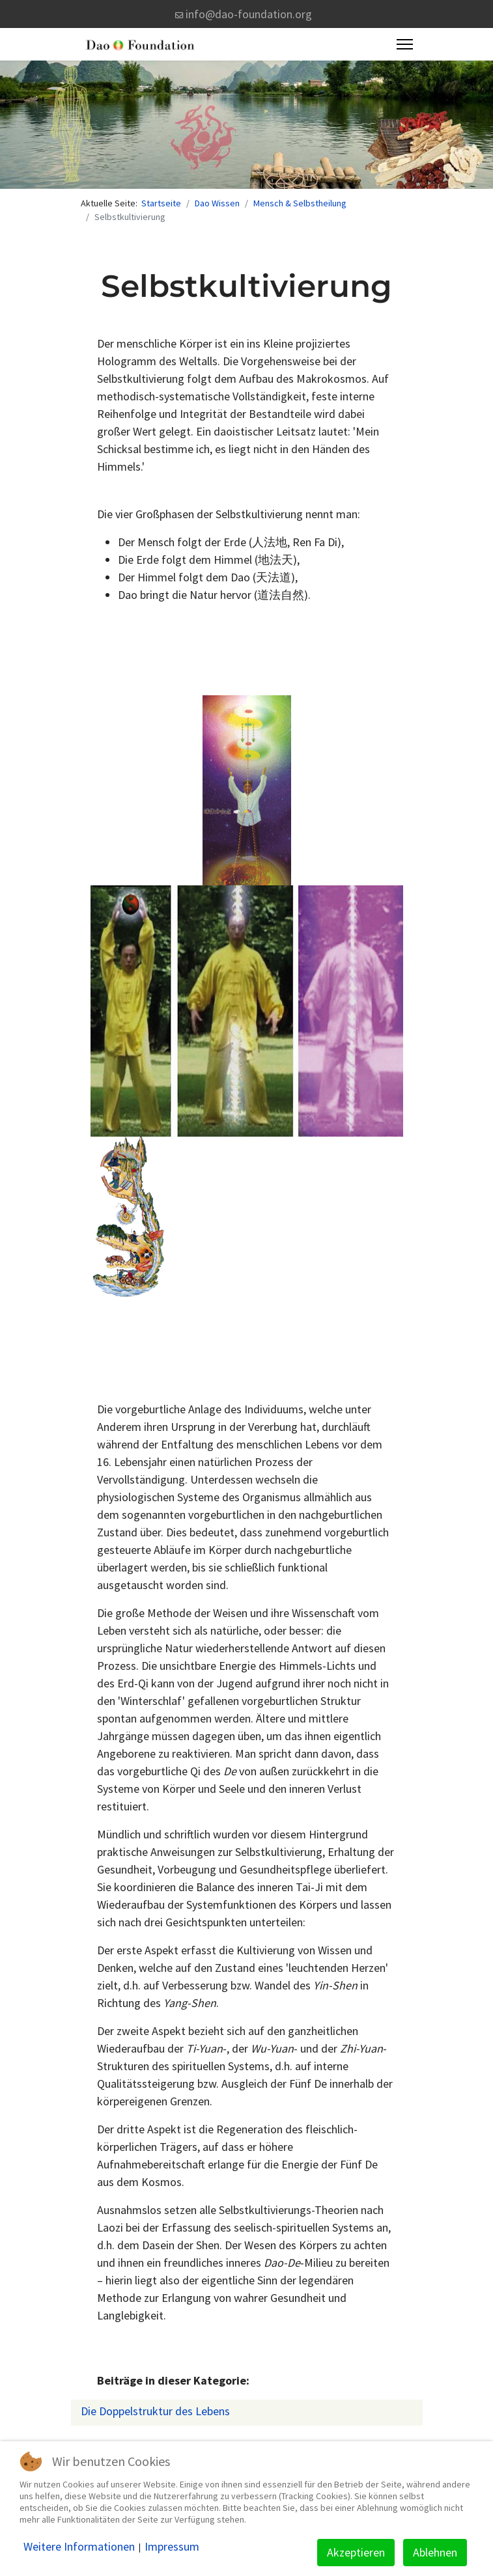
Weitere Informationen (79, 2546)
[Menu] (405, 44)
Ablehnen (435, 2552)
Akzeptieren (356, 2552)
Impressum (172, 2546)
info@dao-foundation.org (249, 14)
